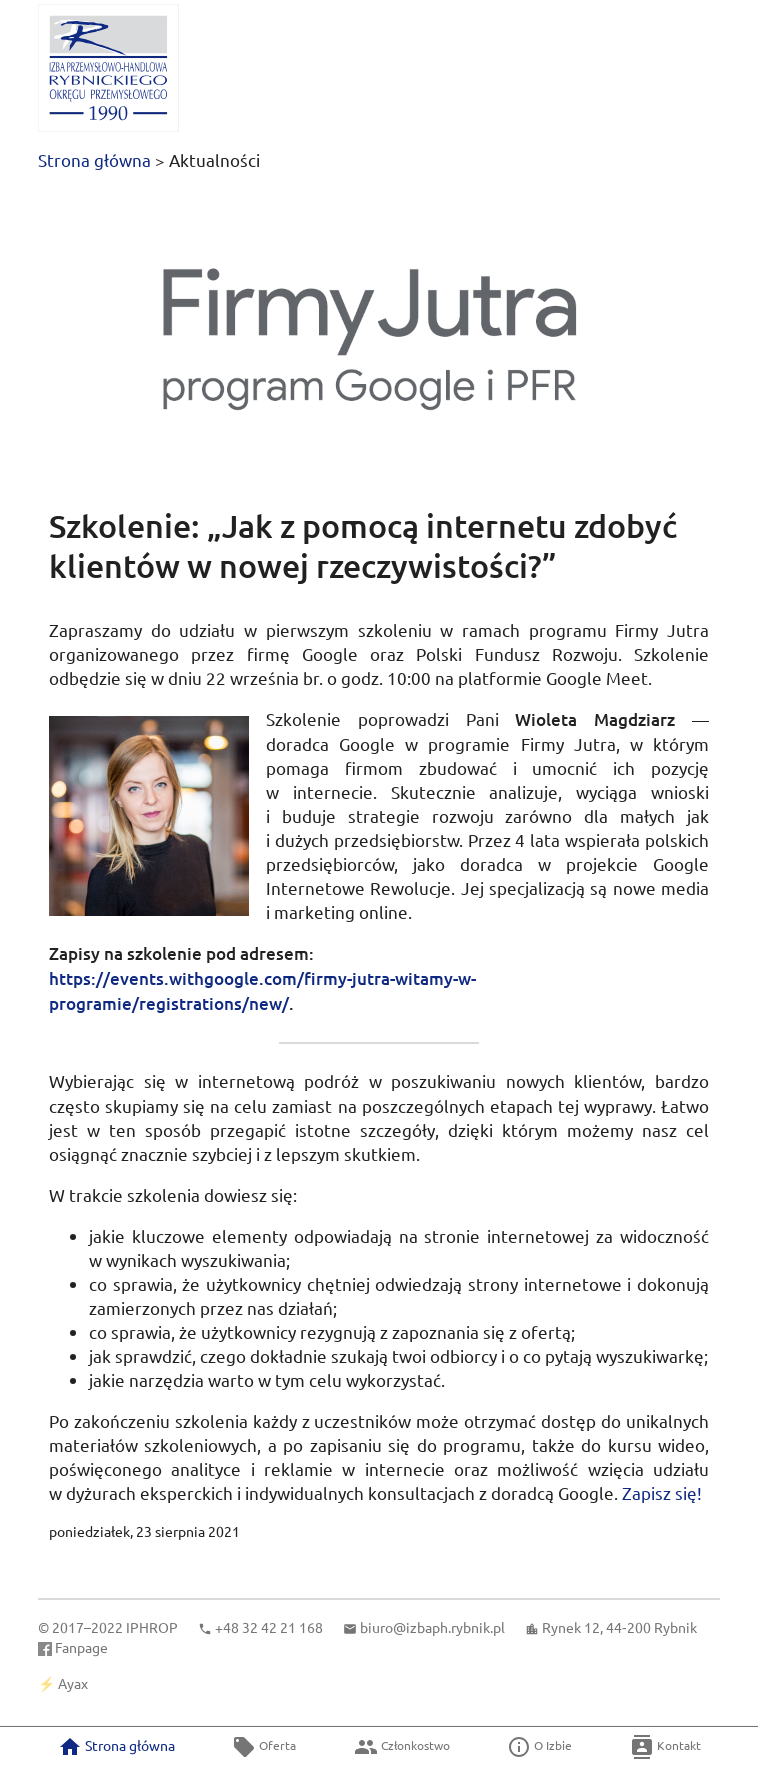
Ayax (73, 1683)
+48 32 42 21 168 (269, 1627)
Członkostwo (402, 1747)
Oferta (264, 1747)
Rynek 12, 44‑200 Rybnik (619, 1627)
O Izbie (539, 1747)
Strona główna (94, 159)
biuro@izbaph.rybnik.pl (432, 1627)
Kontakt (665, 1747)
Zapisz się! (662, 1492)
